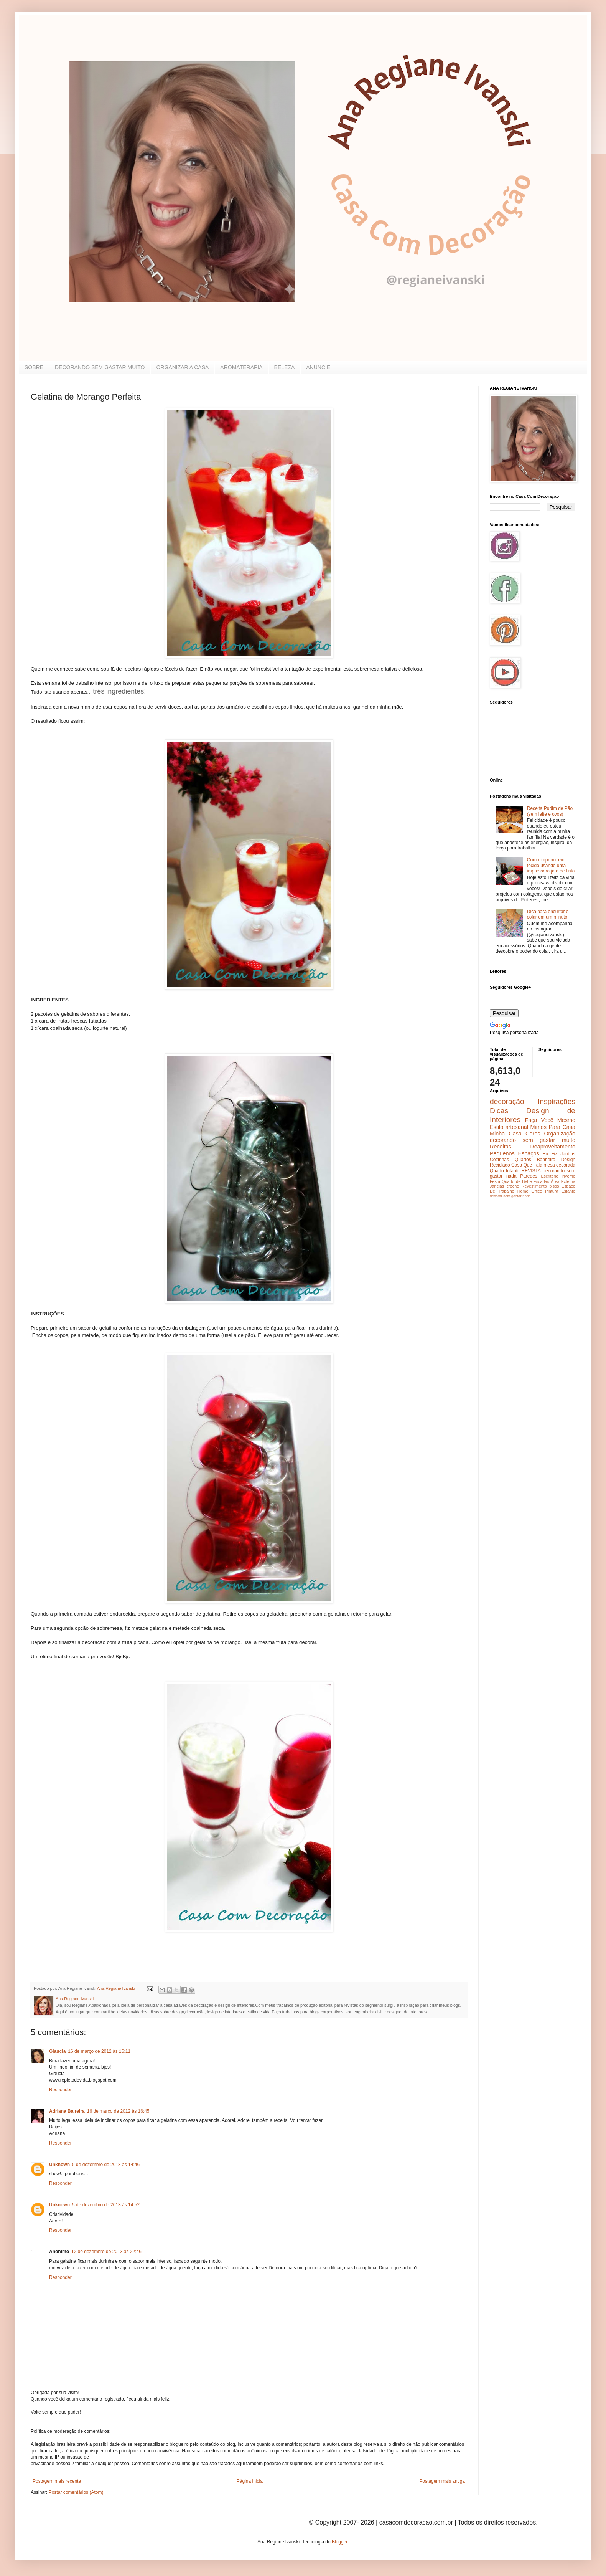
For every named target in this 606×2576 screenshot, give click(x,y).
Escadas (541, 1181)
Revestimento (534, 1186)
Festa (495, 1181)
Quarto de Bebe (517, 1181)
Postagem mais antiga (442, 2481)
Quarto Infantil (504, 1170)
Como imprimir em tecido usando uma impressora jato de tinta (551, 865)
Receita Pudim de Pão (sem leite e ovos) (550, 811)
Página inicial (250, 2481)
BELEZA (284, 367)
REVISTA (531, 1170)
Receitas (500, 1146)
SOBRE (34, 367)
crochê (513, 1186)
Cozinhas (499, 1159)
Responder (60, 2089)
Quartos (523, 1159)
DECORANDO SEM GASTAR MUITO (100, 367)
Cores (532, 1133)
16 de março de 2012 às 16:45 (118, 2111)
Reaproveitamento (552, 1146)
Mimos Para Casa (552, 1127)
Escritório (549, 1176)
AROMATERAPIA (241, 367)
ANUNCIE (318, 367)
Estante (568, 1191)
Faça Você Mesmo (550, 1120)
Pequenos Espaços (514, 1153)
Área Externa (563, 1181)
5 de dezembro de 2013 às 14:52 (106, 2205)
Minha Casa (506, 1133)
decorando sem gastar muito (532, 1140)
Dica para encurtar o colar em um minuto (548, 914)
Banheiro (546, 1159)
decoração (507, 1101)
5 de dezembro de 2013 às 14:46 (106, 2164)
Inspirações (556, 1101)
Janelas (497, 1186)
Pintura (551, 1191)
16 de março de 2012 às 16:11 (99, 2051)
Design (568, 1159)
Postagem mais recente (57, 2481)
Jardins (567, 1154)
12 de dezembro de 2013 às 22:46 (106, 2251)
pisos (554, 1186)
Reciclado (500, 1165)
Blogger (339, 2542)
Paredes (528, 1176)
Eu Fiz (549, 1154)
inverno (568, 1176)
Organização (559, 1133)
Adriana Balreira (67, 2111)
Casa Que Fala (526, 1165)
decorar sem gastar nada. (511, 1196)
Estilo (496, 1127)
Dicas (499, 1111)
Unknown (59, 2164)
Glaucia (57, 2051)
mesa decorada (559, 1165)
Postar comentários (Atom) (76, 2492)
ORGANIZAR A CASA (182, 367)
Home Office (529, 1191)
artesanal (517, 1127)
